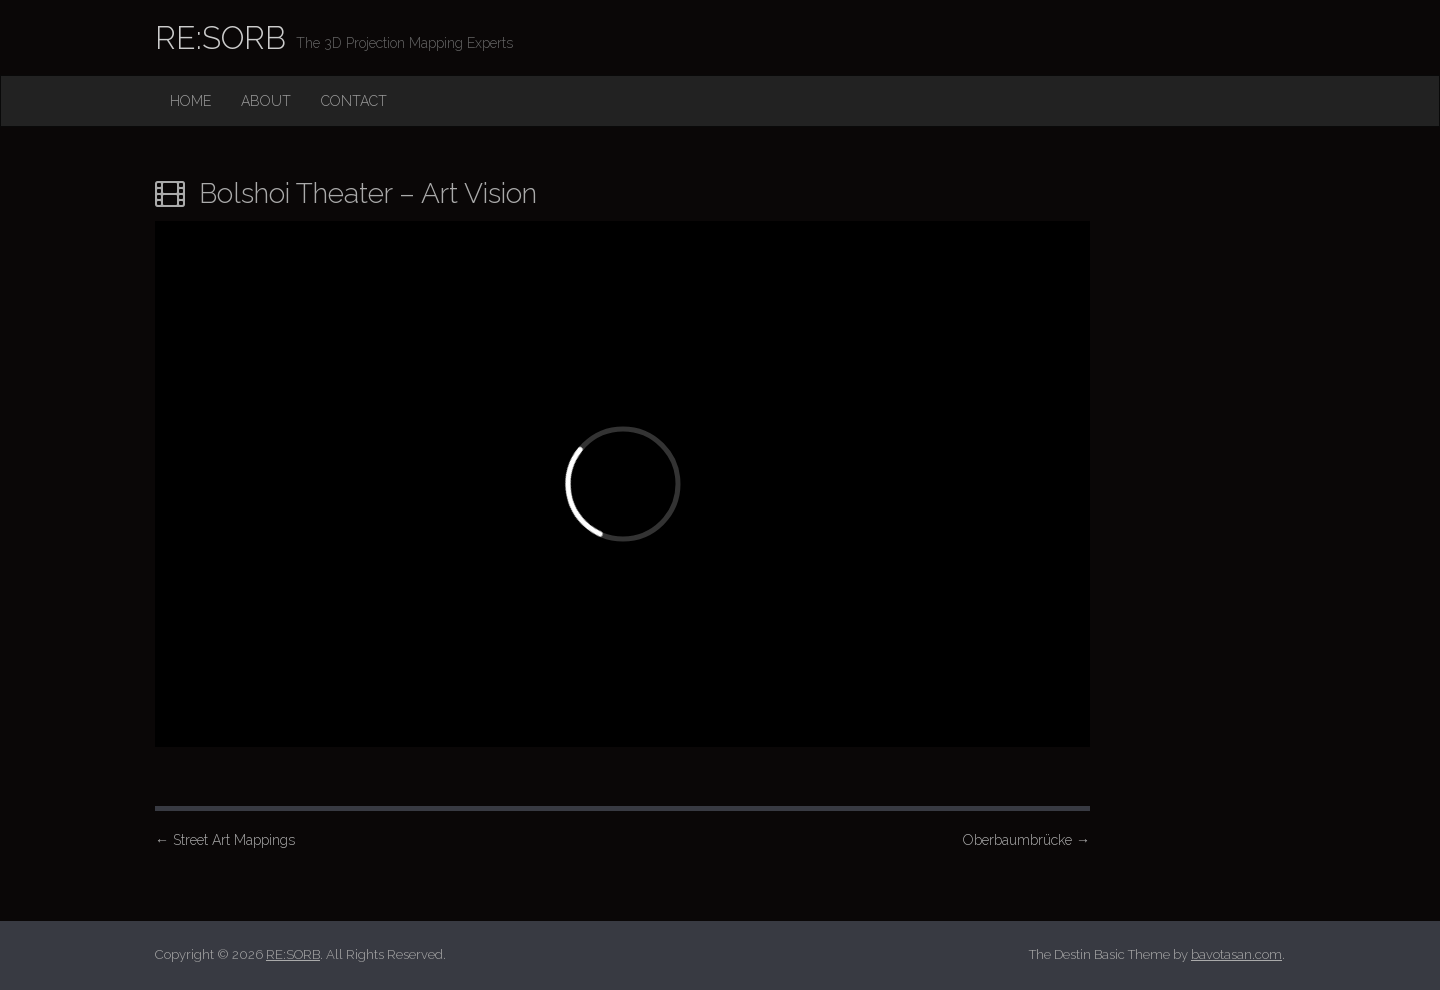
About (266, 101)
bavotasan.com (1236, 954)
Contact (354, 101)
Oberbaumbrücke (1026, 840)
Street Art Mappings (225, 840)
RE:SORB (220, 37)
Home (190, 101)
